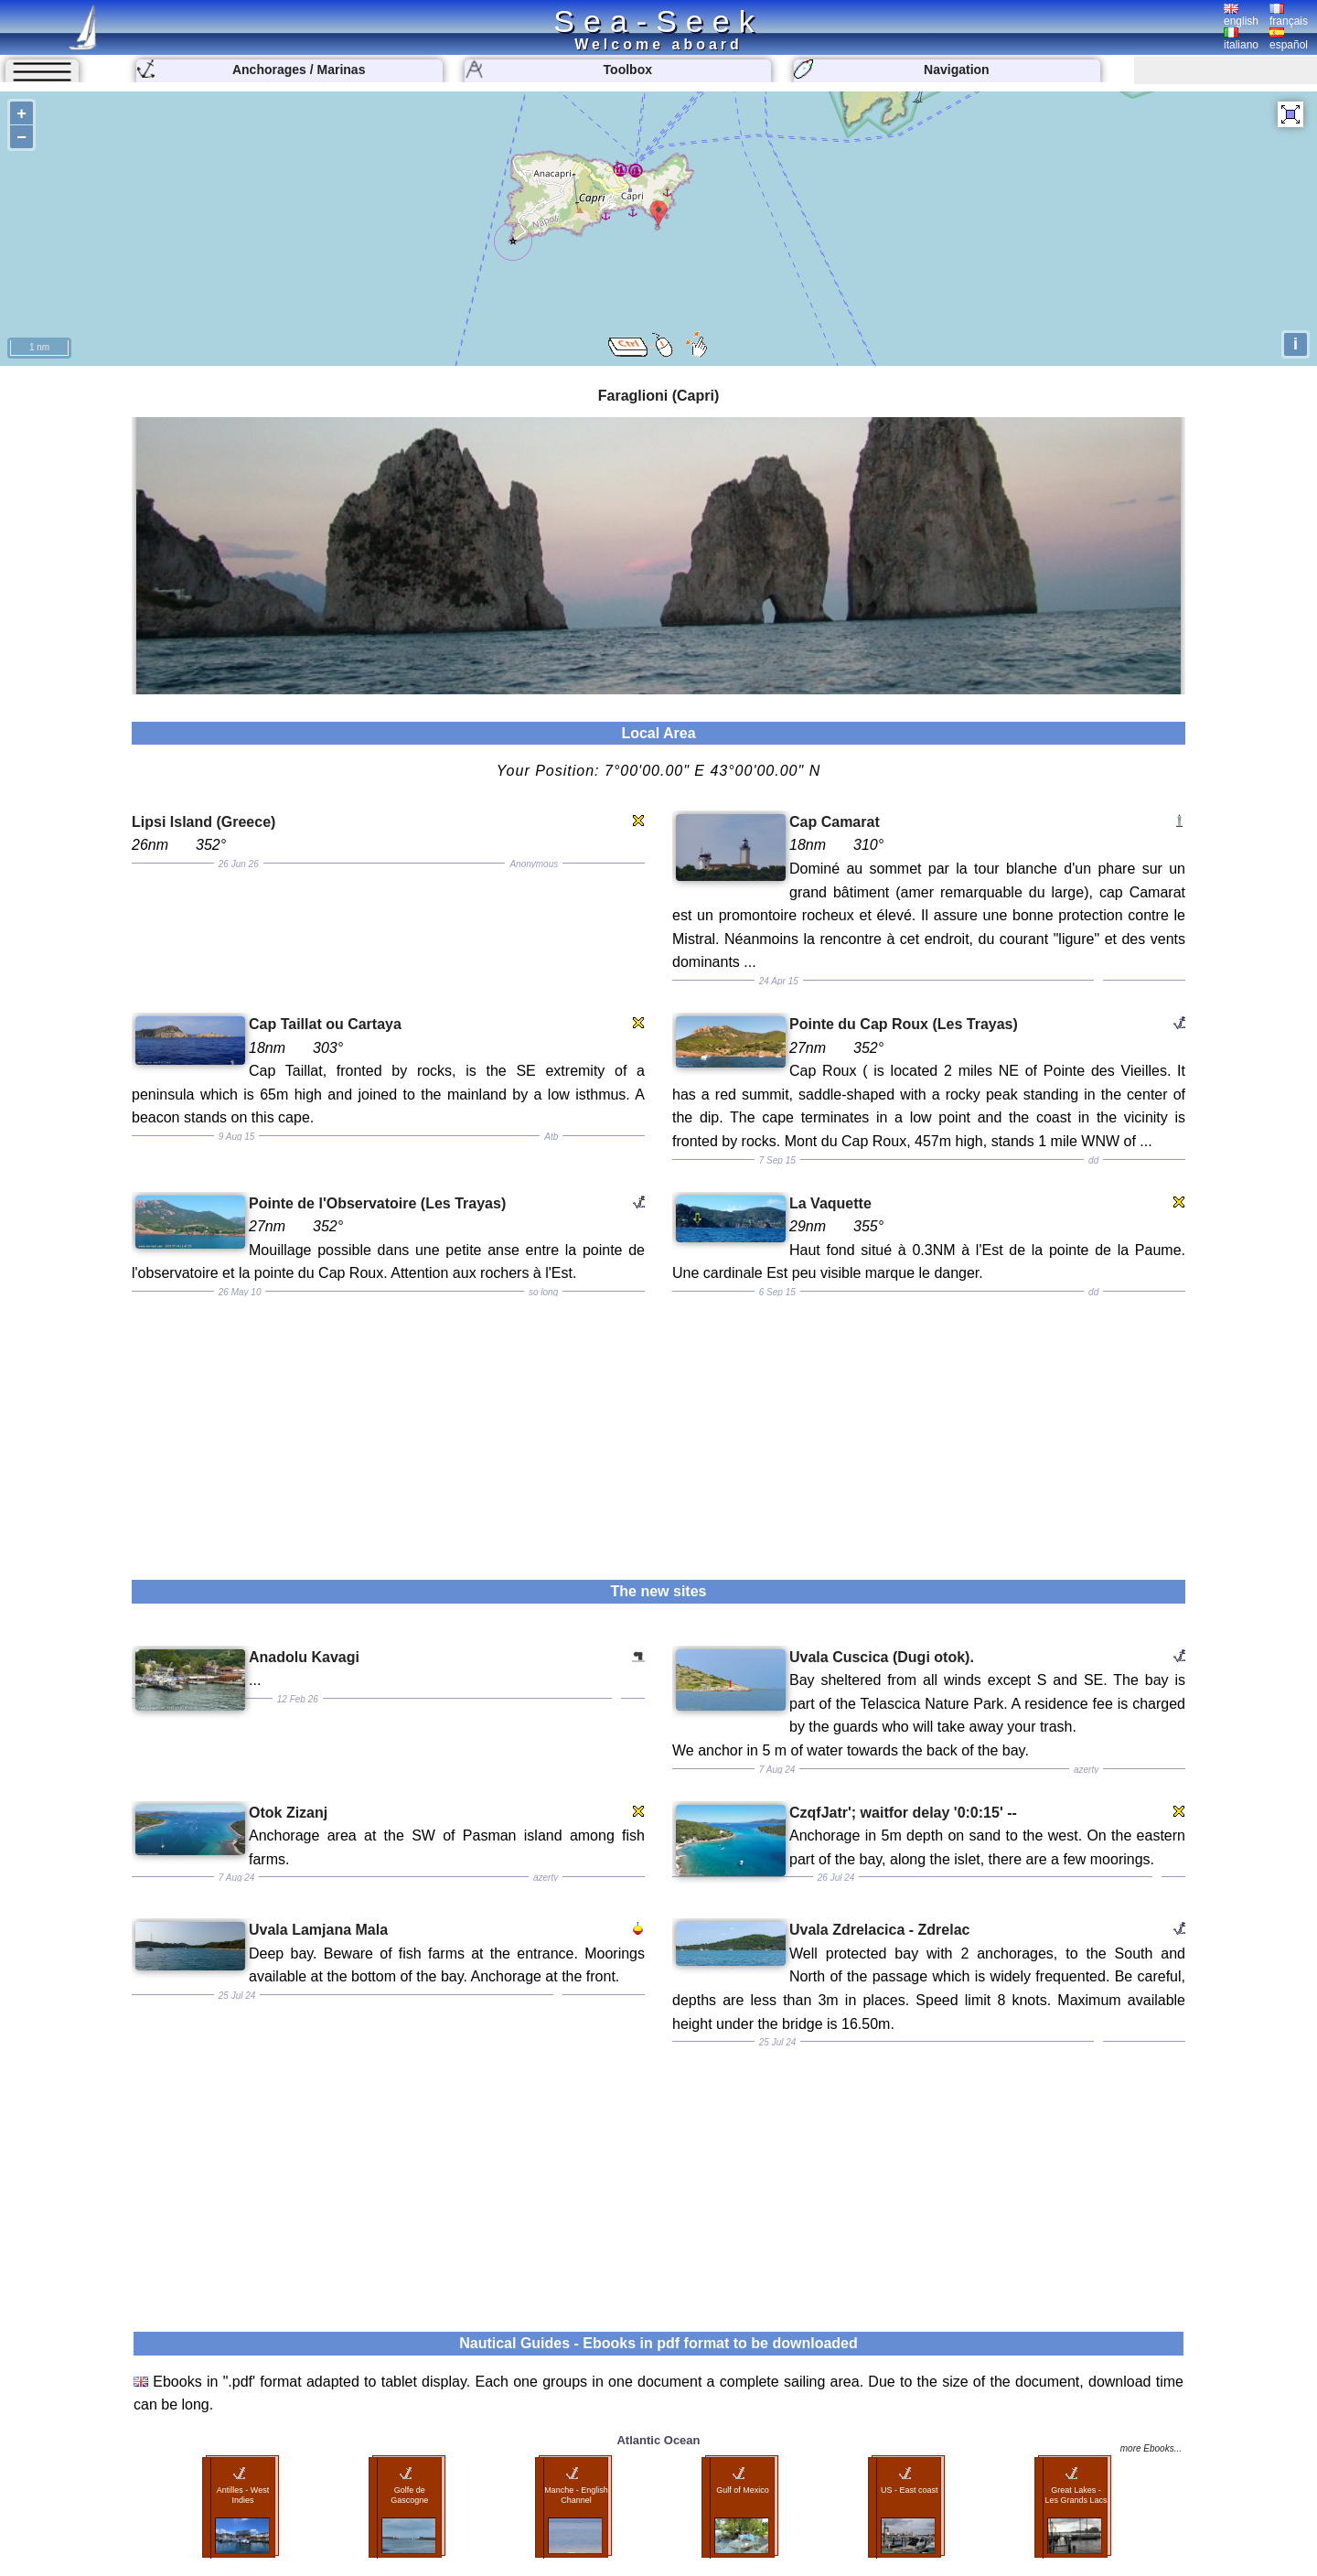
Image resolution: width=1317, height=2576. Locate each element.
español (1288, 39)
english (1241, 15)
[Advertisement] (658, 1424)
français (1288, 15)
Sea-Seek (658, 21)
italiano (1241, 39)
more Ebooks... (1151, 2448)
